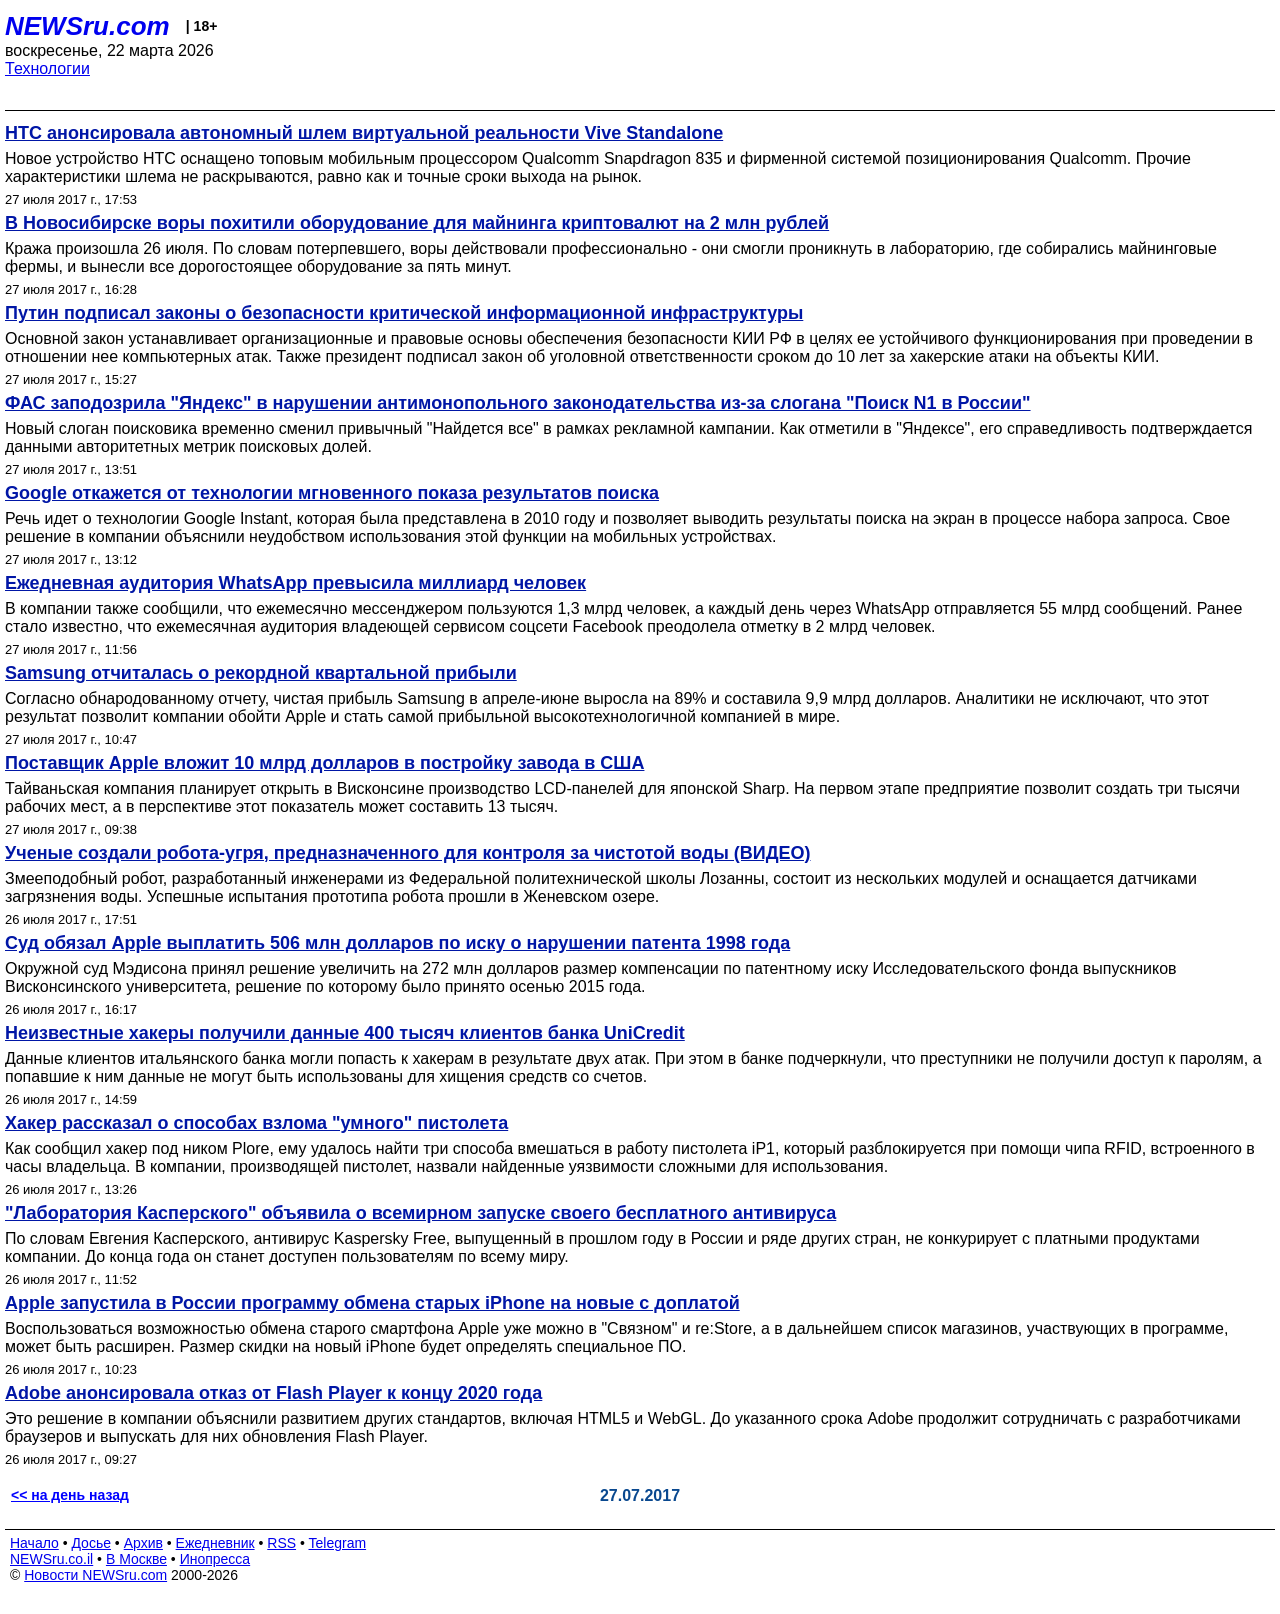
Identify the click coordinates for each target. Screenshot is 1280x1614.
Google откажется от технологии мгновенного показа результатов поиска (332, 493)
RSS (281, 1543)
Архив (143, 1543)
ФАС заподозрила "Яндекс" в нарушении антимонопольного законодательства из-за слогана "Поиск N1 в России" (518, 403)
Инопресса (215, 1559)
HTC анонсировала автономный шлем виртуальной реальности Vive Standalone (364, 133)
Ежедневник (215, 1543)
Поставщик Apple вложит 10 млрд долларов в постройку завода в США (324, 763)
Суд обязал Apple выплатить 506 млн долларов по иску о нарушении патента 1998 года (397, 943)
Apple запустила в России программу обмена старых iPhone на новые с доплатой (372, 1303)
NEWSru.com (87, 26)
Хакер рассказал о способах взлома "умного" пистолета (256, 1123)
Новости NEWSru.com (95, 1575)
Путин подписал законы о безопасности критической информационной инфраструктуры (404, 313)
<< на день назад (70, 1495)
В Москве (136, 1559)
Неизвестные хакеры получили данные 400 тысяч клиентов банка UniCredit (345, 1033)
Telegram (338, 1543)
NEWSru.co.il (51, 1559)
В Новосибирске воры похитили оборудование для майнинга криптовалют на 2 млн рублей (417, 223)
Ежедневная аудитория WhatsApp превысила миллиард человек (295, 583)
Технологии (47, 68)
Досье (91, 1543)
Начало (34, 1543)
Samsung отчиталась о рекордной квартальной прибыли (261, 673)
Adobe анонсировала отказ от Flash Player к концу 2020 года (273, 1393)
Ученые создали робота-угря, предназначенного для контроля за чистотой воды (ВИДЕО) (408, 853)
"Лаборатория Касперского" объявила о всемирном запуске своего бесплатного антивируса (420, 1213)
